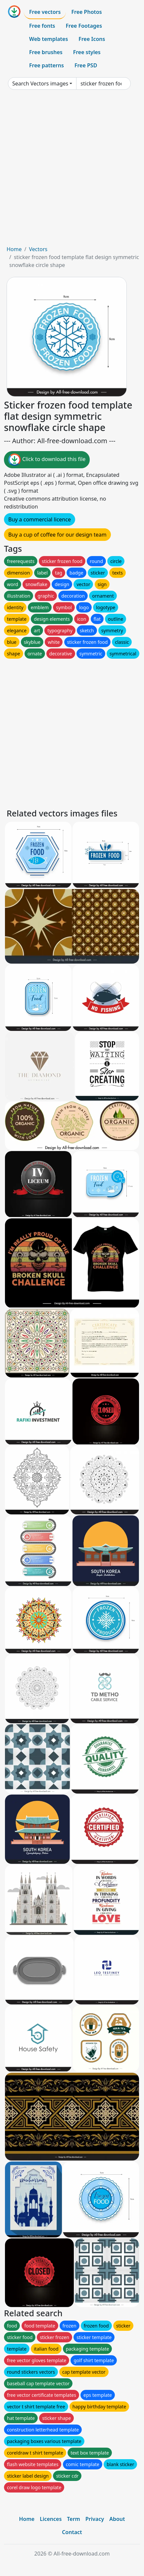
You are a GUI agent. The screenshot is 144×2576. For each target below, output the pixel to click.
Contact (72, 2532)
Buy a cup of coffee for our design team (57, 534)
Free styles (87, 52)
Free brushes (46, 52)
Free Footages (84, 25)
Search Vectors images (40, 83)
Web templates (48, 39)
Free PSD (85, 65)
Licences (51, 2519)
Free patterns (46, 65)
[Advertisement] (72, 170)
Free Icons (91, 39)
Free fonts (42, 25)
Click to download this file (46, 459)
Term (73, 2519)
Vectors (38, 249)
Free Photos (86, 12)
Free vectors (45, 12)
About (117, 2519)
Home (14, 249)
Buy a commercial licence (39, 519)
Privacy (94, 2519)
